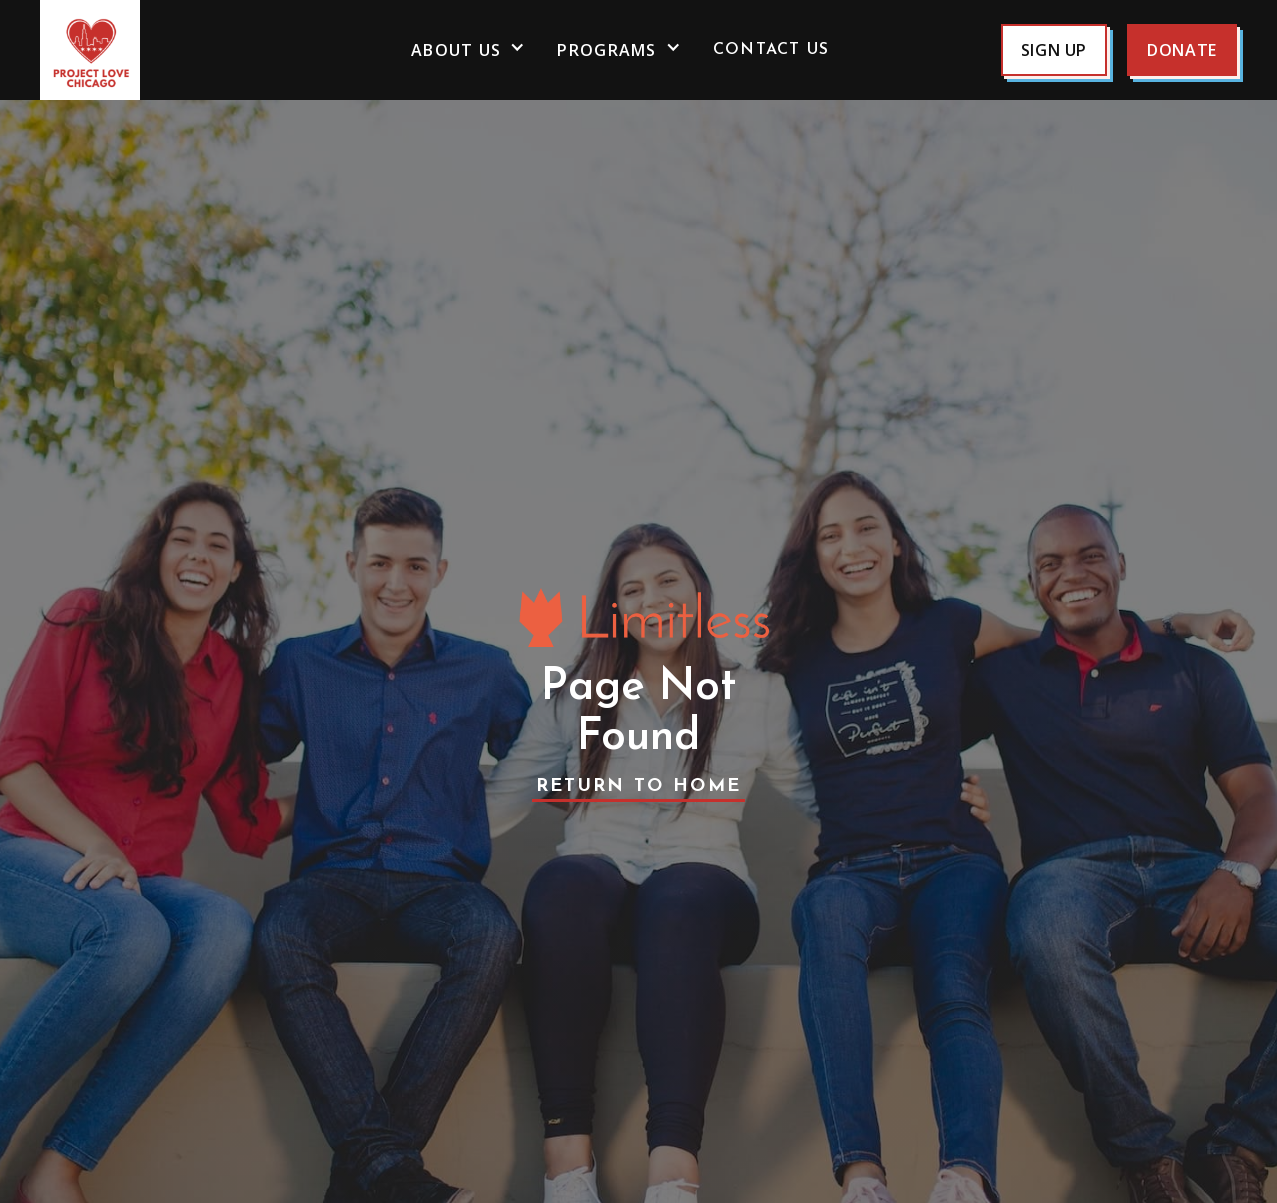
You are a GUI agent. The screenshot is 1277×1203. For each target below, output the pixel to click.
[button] (468, 50)
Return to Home (639, 786)
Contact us (771, 50)
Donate (1182, 50)
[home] (140, 50)
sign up (1054, 50)
